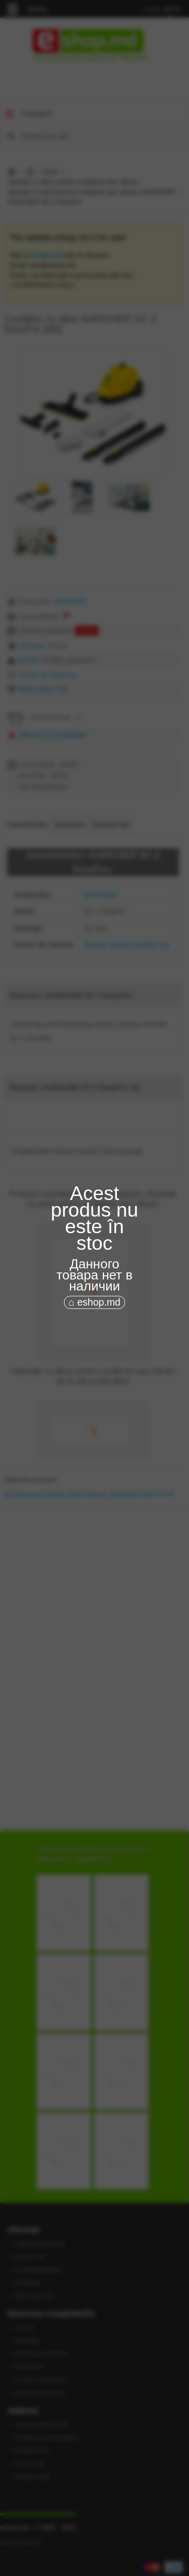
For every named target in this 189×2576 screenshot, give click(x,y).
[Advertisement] (94, 1353)
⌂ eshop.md (94, 1301)
